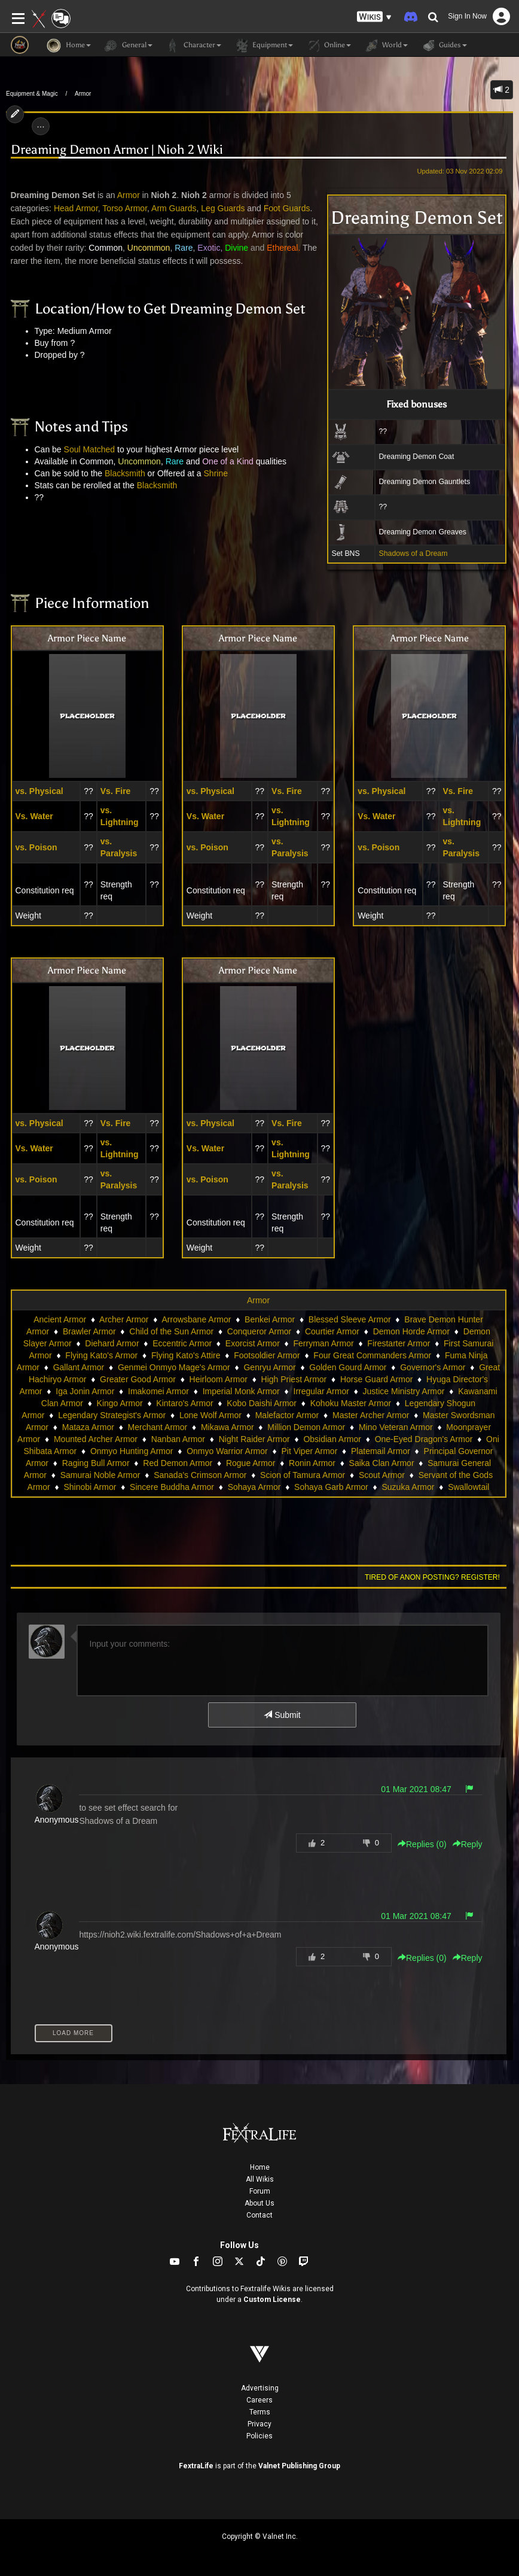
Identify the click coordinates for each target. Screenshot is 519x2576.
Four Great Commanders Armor (372, 1355)
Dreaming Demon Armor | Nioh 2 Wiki (117, 149)
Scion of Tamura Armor (302, 1475)
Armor (83, 93)
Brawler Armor (89, 1331)
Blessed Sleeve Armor (350, 1319)
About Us (259, 2203)
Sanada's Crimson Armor (200, 1475)
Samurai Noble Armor (100, 1475)
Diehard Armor (112, 1343)
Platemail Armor (380, 1451)
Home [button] (69, 45)
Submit (282, 1715)
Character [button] (192, 45)
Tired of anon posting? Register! (432, 1577)
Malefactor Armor (287, 1415)
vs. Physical (39, 791)
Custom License (272, 2299)
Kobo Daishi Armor (262, 1403)
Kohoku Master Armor (350, 1403)
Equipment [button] (263, 45)
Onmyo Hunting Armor (131, 1451)
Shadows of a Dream (412, 553)
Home (260, 2167)
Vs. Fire (115, 791)
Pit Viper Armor (309, 1451)
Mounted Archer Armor (96, 1439)
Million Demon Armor (306, 1427)
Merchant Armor (158, 1427)
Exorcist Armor (252, 1343)
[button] (374, 17)
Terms (259, 2412)
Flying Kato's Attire (186, 1355)
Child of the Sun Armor (171, 1331)
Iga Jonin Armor (85, 1391)
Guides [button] (443, 45)
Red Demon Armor (177, 1463)
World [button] (385, 45)
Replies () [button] (422, 1844)
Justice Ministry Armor (404, 1391)
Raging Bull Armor (96, 1463)
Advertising (260, 2388)
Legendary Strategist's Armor (112, 1415)
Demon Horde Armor (411, 1331)
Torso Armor (124, 208)
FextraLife (196, 2466)
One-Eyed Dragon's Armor (424, 1439)
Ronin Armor (312, 1463)
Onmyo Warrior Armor (227, 1451)
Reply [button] (468, 1844)
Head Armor (76, 208)
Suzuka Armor (408, 1487)
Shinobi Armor (89, 1487)
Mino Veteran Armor (396, 1427)
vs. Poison (36, 847)
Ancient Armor (59, 1319)
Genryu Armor (269, 1367)
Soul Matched (89, 449)
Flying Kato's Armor (101, 1355)
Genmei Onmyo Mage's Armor (174, 1367)
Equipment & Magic (32, 93)
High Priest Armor (294, 1379)
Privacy (259, 2424)
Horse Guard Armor (376, 1379)
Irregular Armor (321, 1391)
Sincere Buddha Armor (172, 1487)
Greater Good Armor (138, 1379)
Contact (259, 2215)
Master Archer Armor (370, 1415)
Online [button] (328, 45)
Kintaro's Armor (184, 1403)
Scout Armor (382, 1475)
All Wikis (260, 2179)
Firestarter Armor (398, 1343)
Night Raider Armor (254, 1439)
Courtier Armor (332, 1331)
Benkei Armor (270, 1319)
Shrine (216, 473)
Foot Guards (287, 208)
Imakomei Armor (158, 1391)
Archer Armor (123, 1319)
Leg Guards (223, 208)
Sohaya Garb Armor (331, 1487)
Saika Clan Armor (381, 1463)
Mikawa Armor (227, 1427)
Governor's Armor (432, 1367)
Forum (259, 2191)
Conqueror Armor (259, 1331)
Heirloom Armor (219, 1379)
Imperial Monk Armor (241, 1391)
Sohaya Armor (254, 1487)
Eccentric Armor (182, 1343)
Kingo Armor (120, 1403)
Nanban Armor (178, 1439)
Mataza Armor (88, 1427)
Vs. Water (34, 816)
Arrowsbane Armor (196, 1319)
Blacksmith (125, 473)
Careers (259, 2400)
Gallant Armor (79, 1367)
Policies (259, 2436)
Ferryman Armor (324, 1343)
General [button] (127, 45)
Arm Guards (173, 208)
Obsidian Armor (332, 1439)
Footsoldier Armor (267, 1355)
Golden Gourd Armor (347, 1367)
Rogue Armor (250, 1463)
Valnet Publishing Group (299, 2466)
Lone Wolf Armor (210, 1415)
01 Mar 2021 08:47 (416, 1789)
